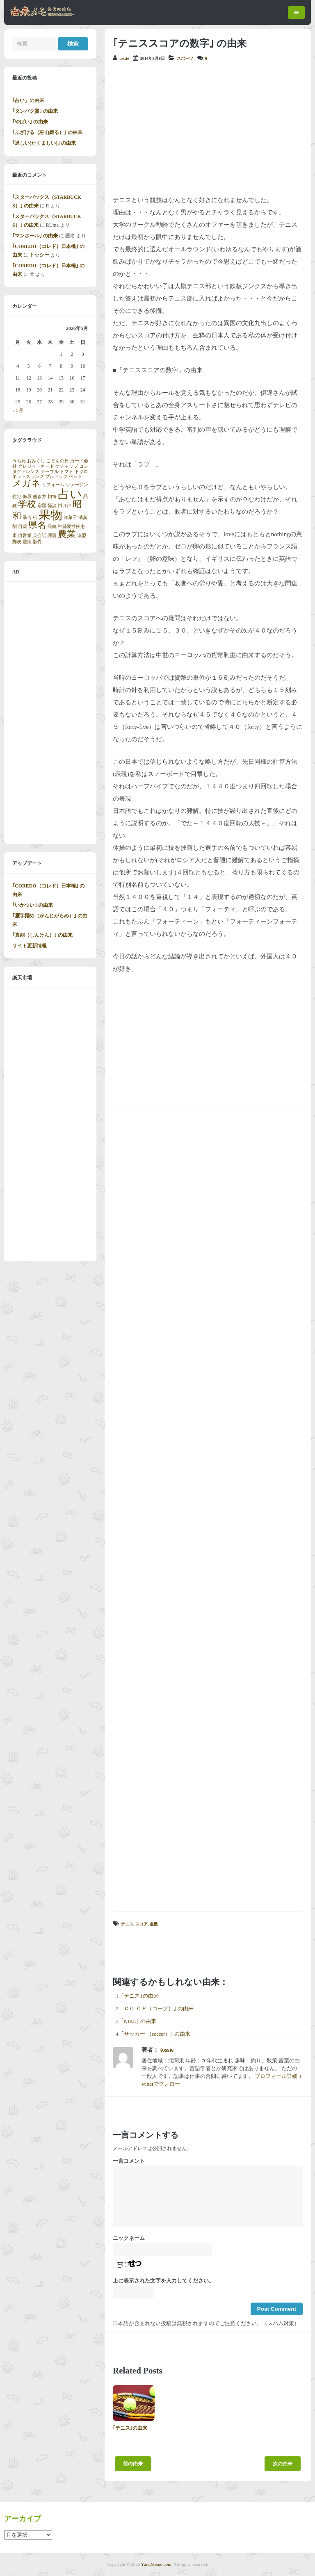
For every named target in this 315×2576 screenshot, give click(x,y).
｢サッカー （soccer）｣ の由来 (155, 2034)
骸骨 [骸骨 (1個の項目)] (37, 541)
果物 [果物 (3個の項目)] (50, 514)
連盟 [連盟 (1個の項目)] (81, 535)
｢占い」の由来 (28, 100)
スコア (141, 1924)
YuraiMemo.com (156, 2564)
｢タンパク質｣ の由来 (35, 111)
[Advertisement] (208, 128)
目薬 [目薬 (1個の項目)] (22, 526)
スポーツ (185, 58)
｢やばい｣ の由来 (30, 122)
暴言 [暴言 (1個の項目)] (27, 517)
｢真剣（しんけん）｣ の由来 (42, 935)
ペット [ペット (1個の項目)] (75, 476)
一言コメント (129, 2161)
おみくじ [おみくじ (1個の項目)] (36, 461)
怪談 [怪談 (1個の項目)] (52, 505)
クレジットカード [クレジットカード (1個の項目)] (36, 466)
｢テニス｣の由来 (140, 1996)
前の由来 (133, 2464)
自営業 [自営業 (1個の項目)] (25, 535)
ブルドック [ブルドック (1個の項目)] (56, 476)
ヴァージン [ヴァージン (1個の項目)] (77, 484)
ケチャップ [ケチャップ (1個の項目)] (66, 466)
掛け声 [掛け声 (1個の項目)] (64, 505)
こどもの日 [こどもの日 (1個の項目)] (57, 461)
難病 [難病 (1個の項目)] (27, 541)
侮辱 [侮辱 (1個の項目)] (27, 496)
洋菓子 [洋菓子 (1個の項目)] (70, 517)
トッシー (39, 255)
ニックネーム (129, 2238)
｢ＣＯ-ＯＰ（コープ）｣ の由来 (157, 2009)
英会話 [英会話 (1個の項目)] (39, 535)
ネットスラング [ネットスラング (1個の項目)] (28, 476)
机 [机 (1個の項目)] (35, 517)
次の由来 (282, 2464)
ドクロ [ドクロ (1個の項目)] (81, 471)
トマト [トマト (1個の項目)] (66, 471)
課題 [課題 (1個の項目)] (52, 535)
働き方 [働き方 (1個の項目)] (39, 496)
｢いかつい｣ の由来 (32, 905)
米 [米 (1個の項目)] (14, 535)
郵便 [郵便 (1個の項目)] (16, 541)
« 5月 (17, 410)
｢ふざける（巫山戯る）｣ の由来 (47, 132)
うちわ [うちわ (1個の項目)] (19, 461)
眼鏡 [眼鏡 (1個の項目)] (52, 526)
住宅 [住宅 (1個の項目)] (16, 496)
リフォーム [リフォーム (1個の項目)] (53, 484)
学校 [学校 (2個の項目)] (27, 504)
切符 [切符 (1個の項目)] (52, 496)
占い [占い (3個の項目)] (70, 494)
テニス (127, 1924)
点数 (154, 1924)
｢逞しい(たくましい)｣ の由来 (44, 143)
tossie (124, 58)
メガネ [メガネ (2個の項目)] (26, 483)
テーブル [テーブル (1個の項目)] (50, 471)
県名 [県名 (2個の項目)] (37, 525)
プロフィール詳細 (276, 2076)
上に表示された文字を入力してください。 (163, 2281)
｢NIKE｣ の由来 (138, 2021)
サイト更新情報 (29, 946)
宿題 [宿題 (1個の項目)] (41, 505)
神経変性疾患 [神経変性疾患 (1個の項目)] (71, 526)
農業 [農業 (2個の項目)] (67, 534)
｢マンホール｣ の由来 (35, 236)
